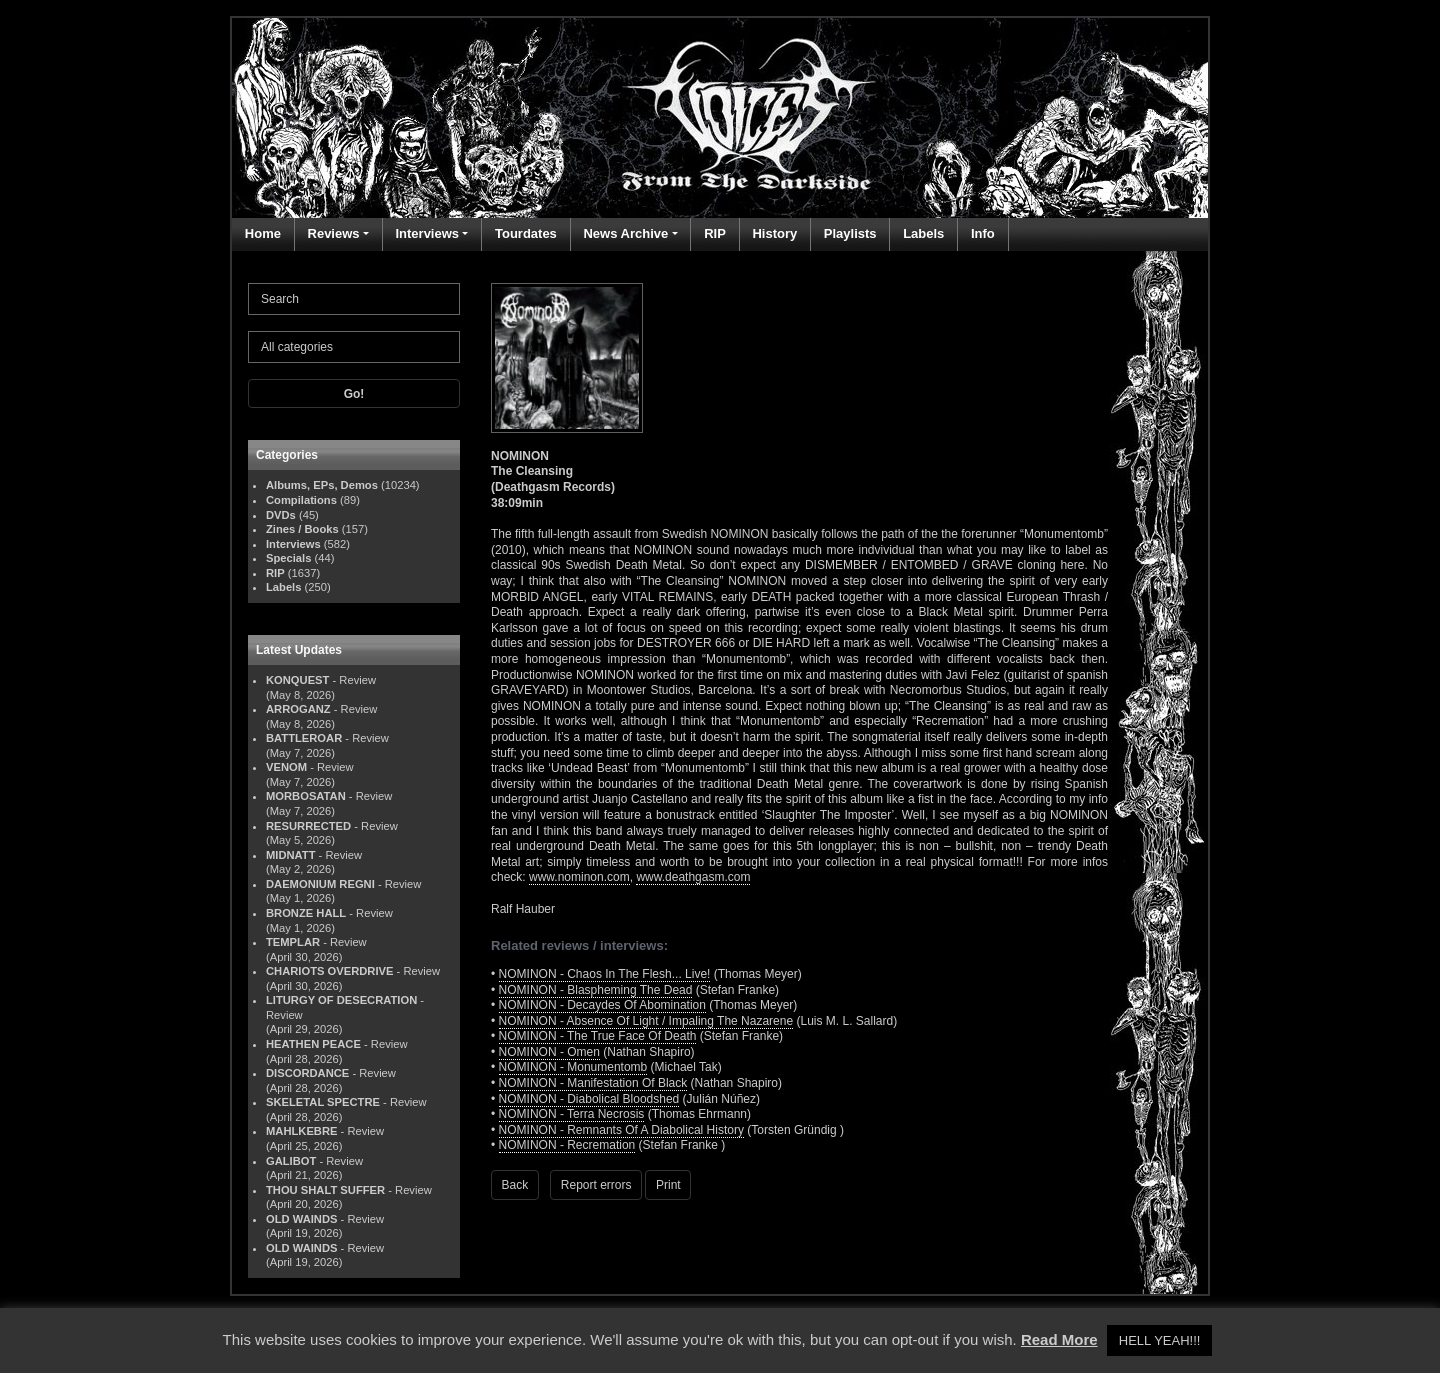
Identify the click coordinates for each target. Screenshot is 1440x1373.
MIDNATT (291, 855)
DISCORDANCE (307, 1073)
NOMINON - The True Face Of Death (598, 1036)
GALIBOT (291, 1161)
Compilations (301, 500)
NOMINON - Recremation (567, 1145)
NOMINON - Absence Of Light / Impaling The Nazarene (646, 1021)
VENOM (286, 767)
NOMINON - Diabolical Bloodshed (589, 1099)
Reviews (334, 233)
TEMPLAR (293, 942)
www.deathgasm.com (693, 877)
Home (263, 233)
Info (983, 233)
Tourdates (526, 233)
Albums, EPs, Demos (322, 485)
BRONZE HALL (306, 913)
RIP (715, 233)
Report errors (596, 1185)
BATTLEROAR (304, 738)
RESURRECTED (308, 826)
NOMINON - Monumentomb (573, 1067)
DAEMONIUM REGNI (320, 884)
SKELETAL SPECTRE (323, 1102)
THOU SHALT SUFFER (325, 1190)
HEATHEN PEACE (313, 1044)
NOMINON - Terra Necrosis (572, 1114)
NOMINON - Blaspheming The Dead (596, 990)
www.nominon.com (579, 877)
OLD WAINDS (301, 1219)
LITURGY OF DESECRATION (341, 1000)
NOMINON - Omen (549, 1052)
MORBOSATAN (306, 796)
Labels (923, 233)
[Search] (354, 299)
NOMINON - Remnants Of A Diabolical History (621, 1130)
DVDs (281, 515)
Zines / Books (302, 529)
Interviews (427, 233)
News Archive (625, 233)
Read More (1059, 1339)
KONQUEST (297, 680)
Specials (288, 558)
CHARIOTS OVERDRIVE (329, 971)
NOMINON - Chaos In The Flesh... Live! (605, 974)
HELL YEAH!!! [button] (1160, 1340)
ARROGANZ (298, 709)
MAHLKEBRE (301, 1131)
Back (515, 1185)
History (774, 233)
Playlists (850, 233)
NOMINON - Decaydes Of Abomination (602, 1005)
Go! (354, 394)
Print (668, 1185)
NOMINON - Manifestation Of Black (593, 1083)
